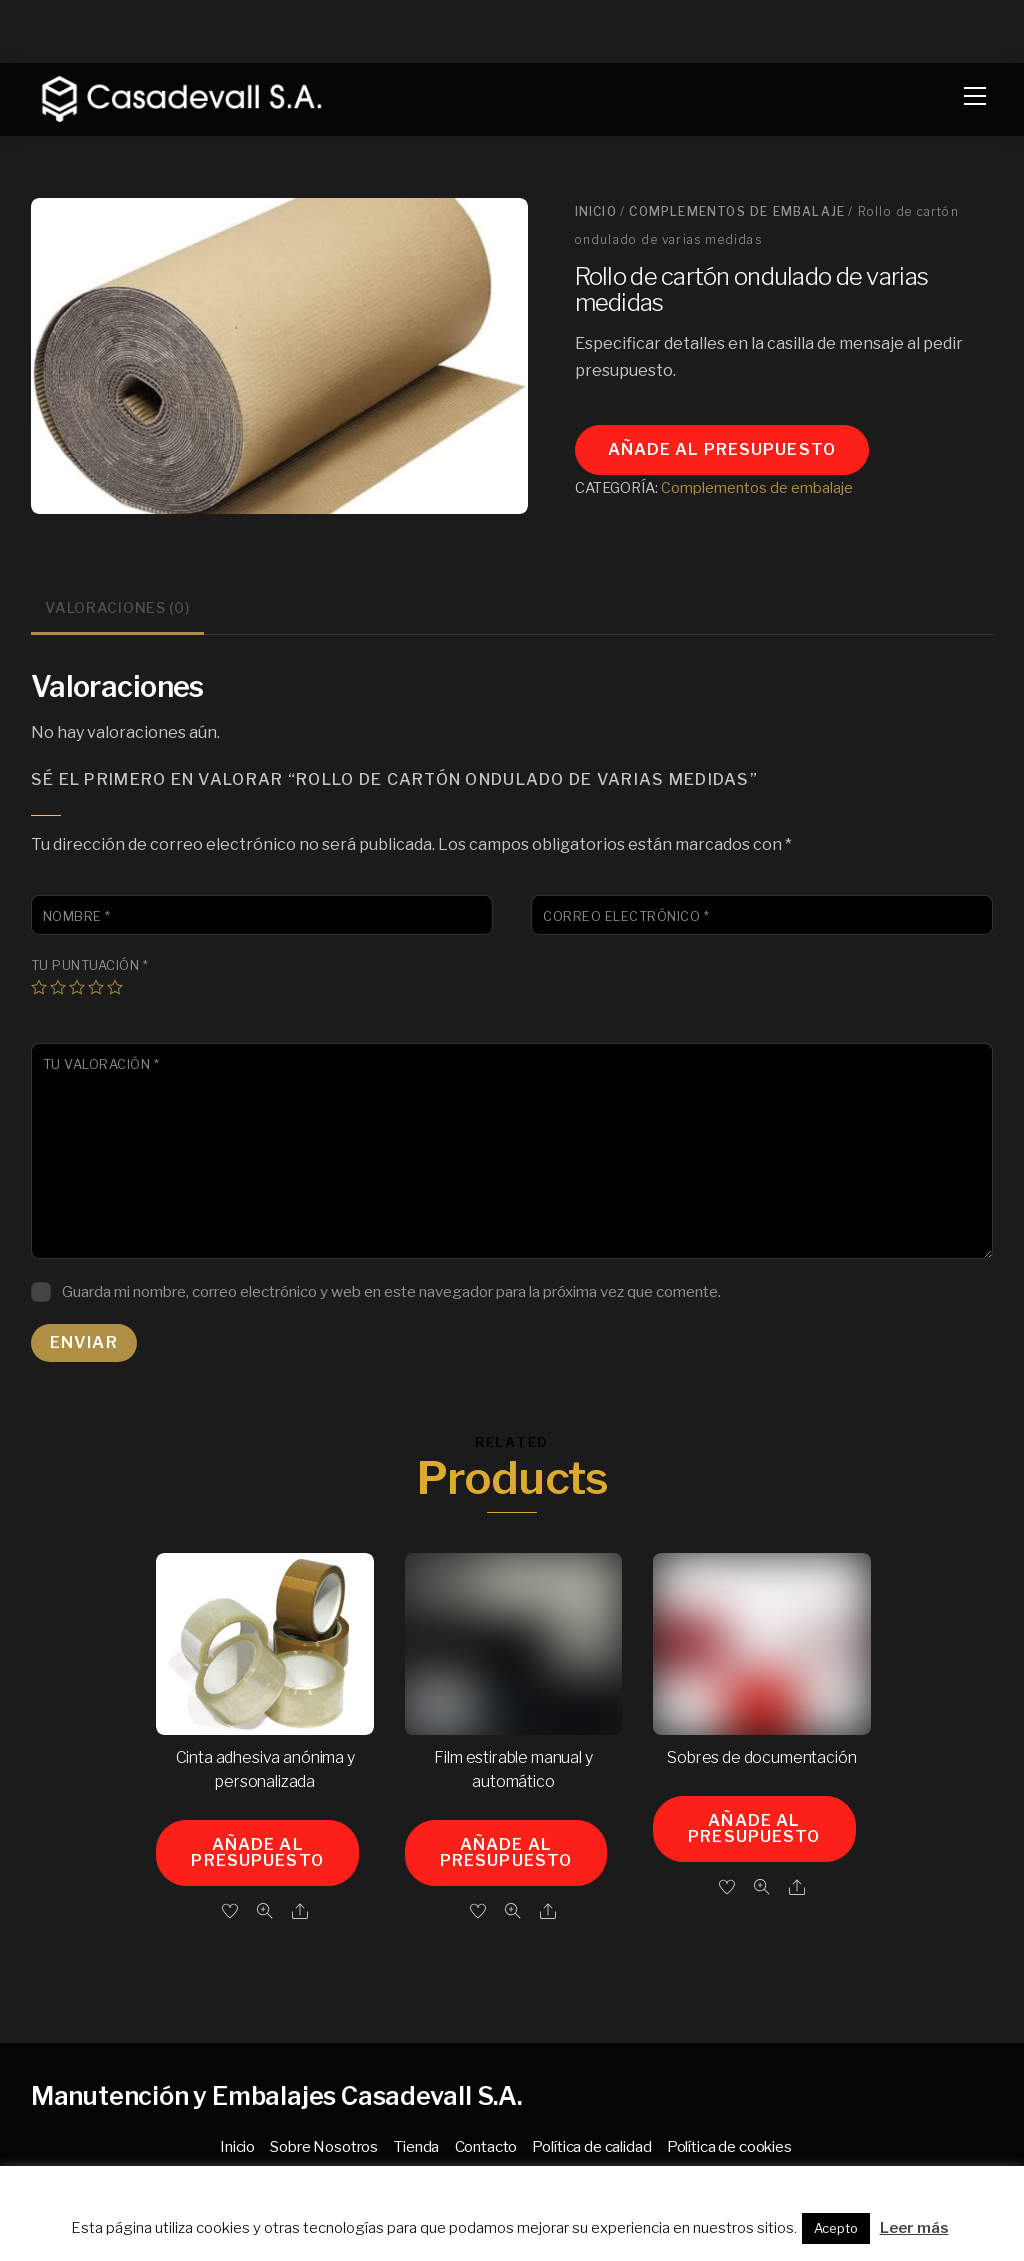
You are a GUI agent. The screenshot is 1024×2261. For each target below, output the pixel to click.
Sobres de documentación (761, 1757)
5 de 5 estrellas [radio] (115, 987)
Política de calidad (591, 2146)
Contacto (486, 2146)
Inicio (596, 211)
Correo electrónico (626, 916)
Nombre (77, 916)
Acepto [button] (836, 2228)
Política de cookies (729, 2146)
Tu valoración (101, 1064)
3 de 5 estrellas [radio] (77, 987)
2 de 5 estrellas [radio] (58, 987)
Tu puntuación (90, 965)
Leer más (914, 2228)
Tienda (416, 2146)
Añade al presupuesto (722, 449)
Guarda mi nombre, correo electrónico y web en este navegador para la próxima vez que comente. (391, 1291)
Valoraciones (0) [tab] (117, 608)
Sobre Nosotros (324, 2146)
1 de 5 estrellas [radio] (39, 987)
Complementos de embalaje (737, 211)
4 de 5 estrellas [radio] (96, 987)
